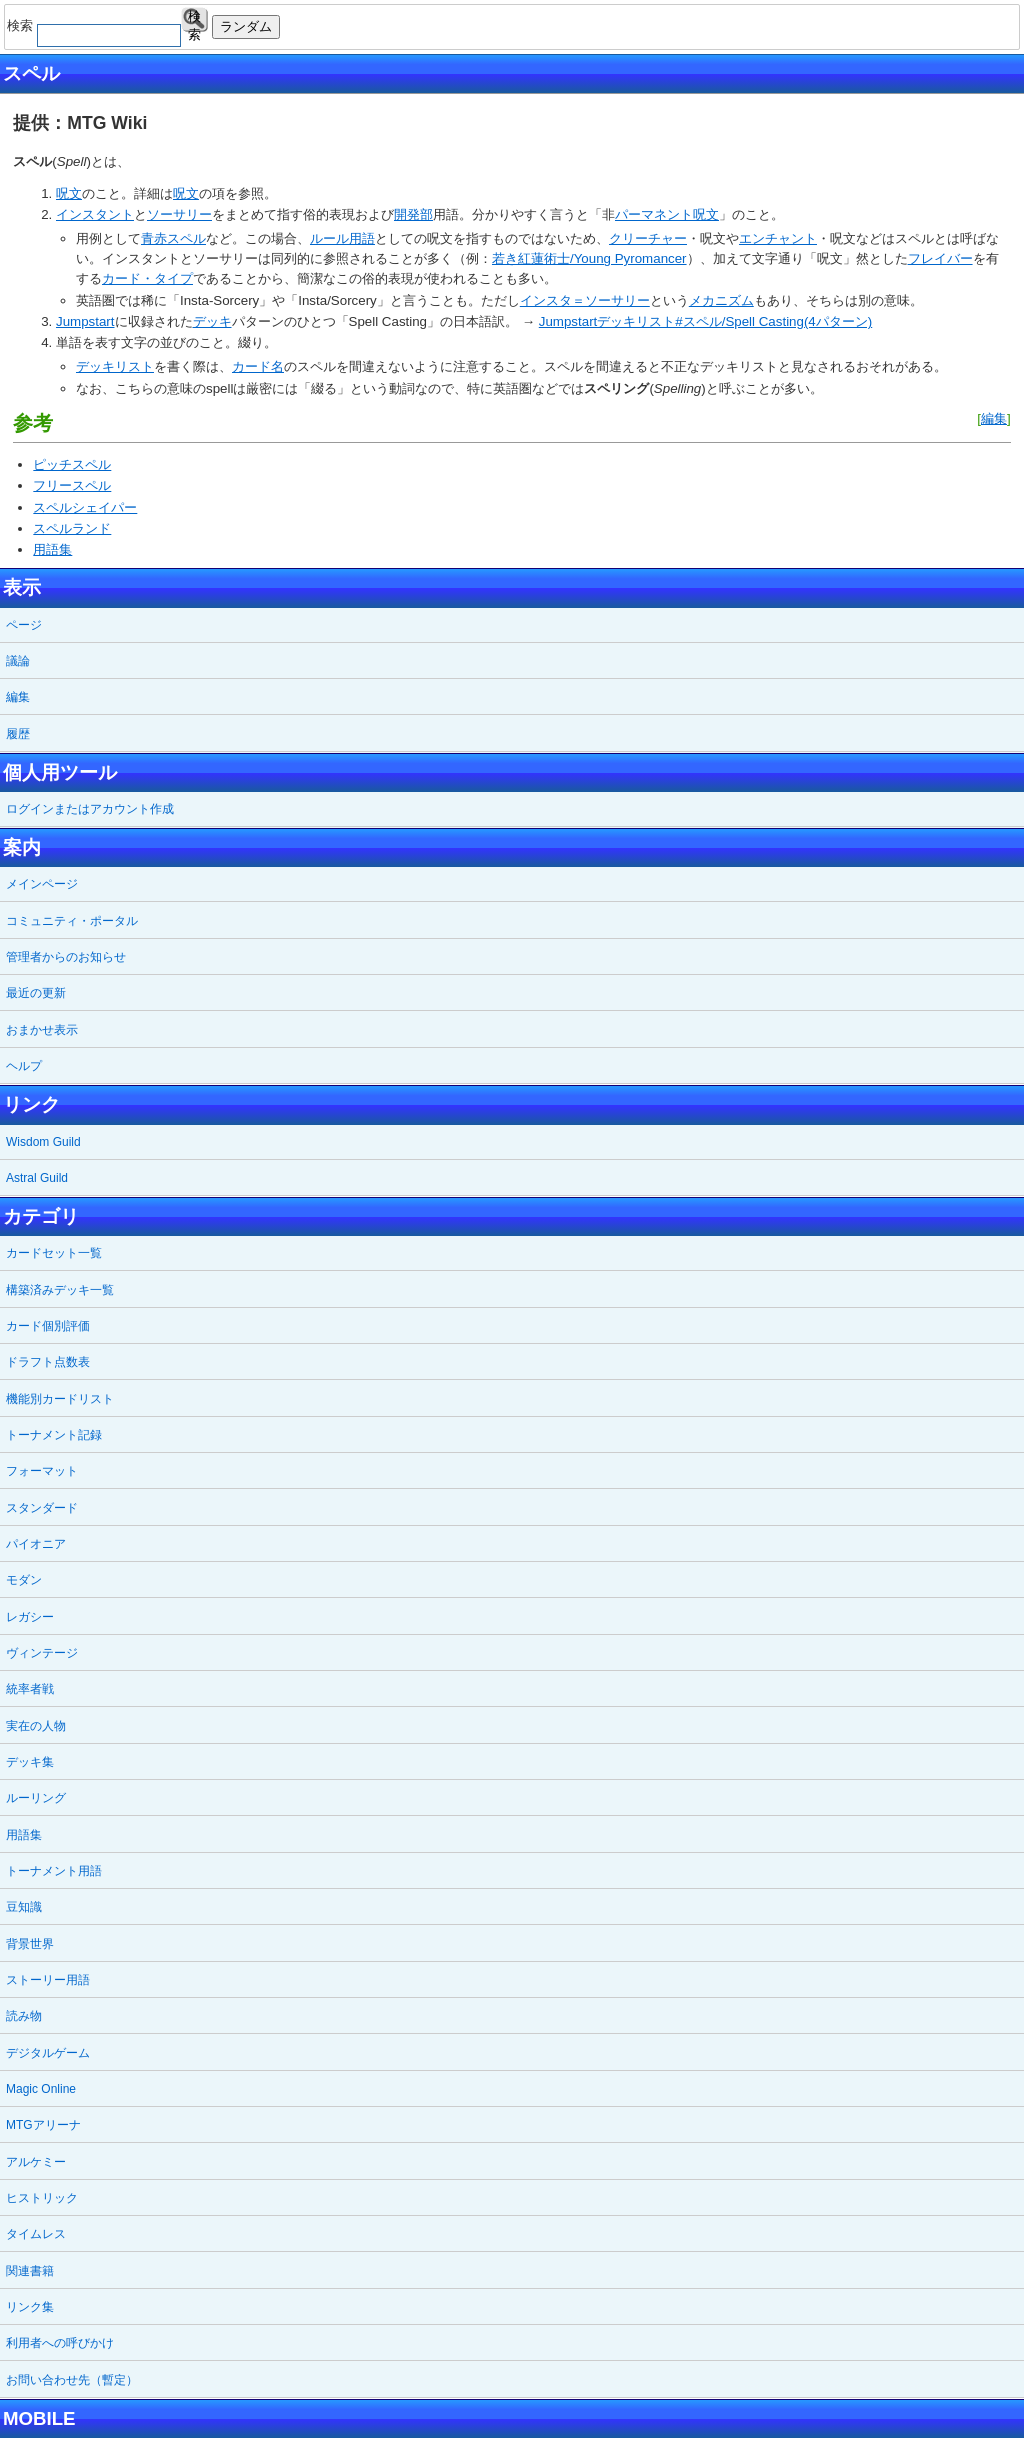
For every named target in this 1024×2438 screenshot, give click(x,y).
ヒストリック (42, 2198)
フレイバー (940, 258)
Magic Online (41, 2089)
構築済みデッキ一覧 (60, 1290)
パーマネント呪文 (667, 214)
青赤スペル (173, 238)
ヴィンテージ (42, 1653)
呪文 (69, 193)
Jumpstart (85, 321)
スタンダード (42, 1508)
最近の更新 (36, 993)
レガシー (30, 1617)
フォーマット (42, 1471)
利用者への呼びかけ (60, 2343)
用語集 (52, 549)
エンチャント (778, 238)
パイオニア (36, 1544)
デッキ (212, 321)
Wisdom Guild (43, 1142)
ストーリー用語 (48, 1980)
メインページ (42, 884)
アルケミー (36, 2162)
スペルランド (72, 528)
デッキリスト (115, 366)
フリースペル (72, 485)
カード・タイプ (147, 278)
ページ (24, 625)
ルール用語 (342, 238)
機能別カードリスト (60, 1399)
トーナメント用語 (54, 1871)
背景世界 (30, 1944)
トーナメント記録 (54, 1435)
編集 (994, 418)
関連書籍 (30, 2271)
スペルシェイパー (85, 507)
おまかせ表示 (42, 1030)
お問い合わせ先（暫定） (72, 2380)
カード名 (258, 366)
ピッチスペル (72, 464)
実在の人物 (36, 1726)
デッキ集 (30, 1762)
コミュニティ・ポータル (72, 921)
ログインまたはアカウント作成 (90, 809)
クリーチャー (648, 238)
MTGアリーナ (43, 2125)
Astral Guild (37, 1178)
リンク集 (30, 2307)
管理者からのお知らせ (66, 957)
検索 (194, 20)
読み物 (24, 2016)
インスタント (95, 214)
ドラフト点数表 (48, 1362)
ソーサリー (179, 214)
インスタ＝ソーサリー (585, 300)
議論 (18, 661)
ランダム (246, 26)
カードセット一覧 (54, 1253)
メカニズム (721, 300)
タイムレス (36, 2234)
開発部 (413, 214)
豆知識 (24, 1907)
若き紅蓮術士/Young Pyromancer (589, 258)
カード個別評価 (48, 1326)
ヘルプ (24, 1066)
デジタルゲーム (48, 2053)
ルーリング (36, 1798)
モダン (24, 1580)
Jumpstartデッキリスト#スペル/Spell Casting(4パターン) (705, 321)
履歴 (18, 734)
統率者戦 (30, 1689)
